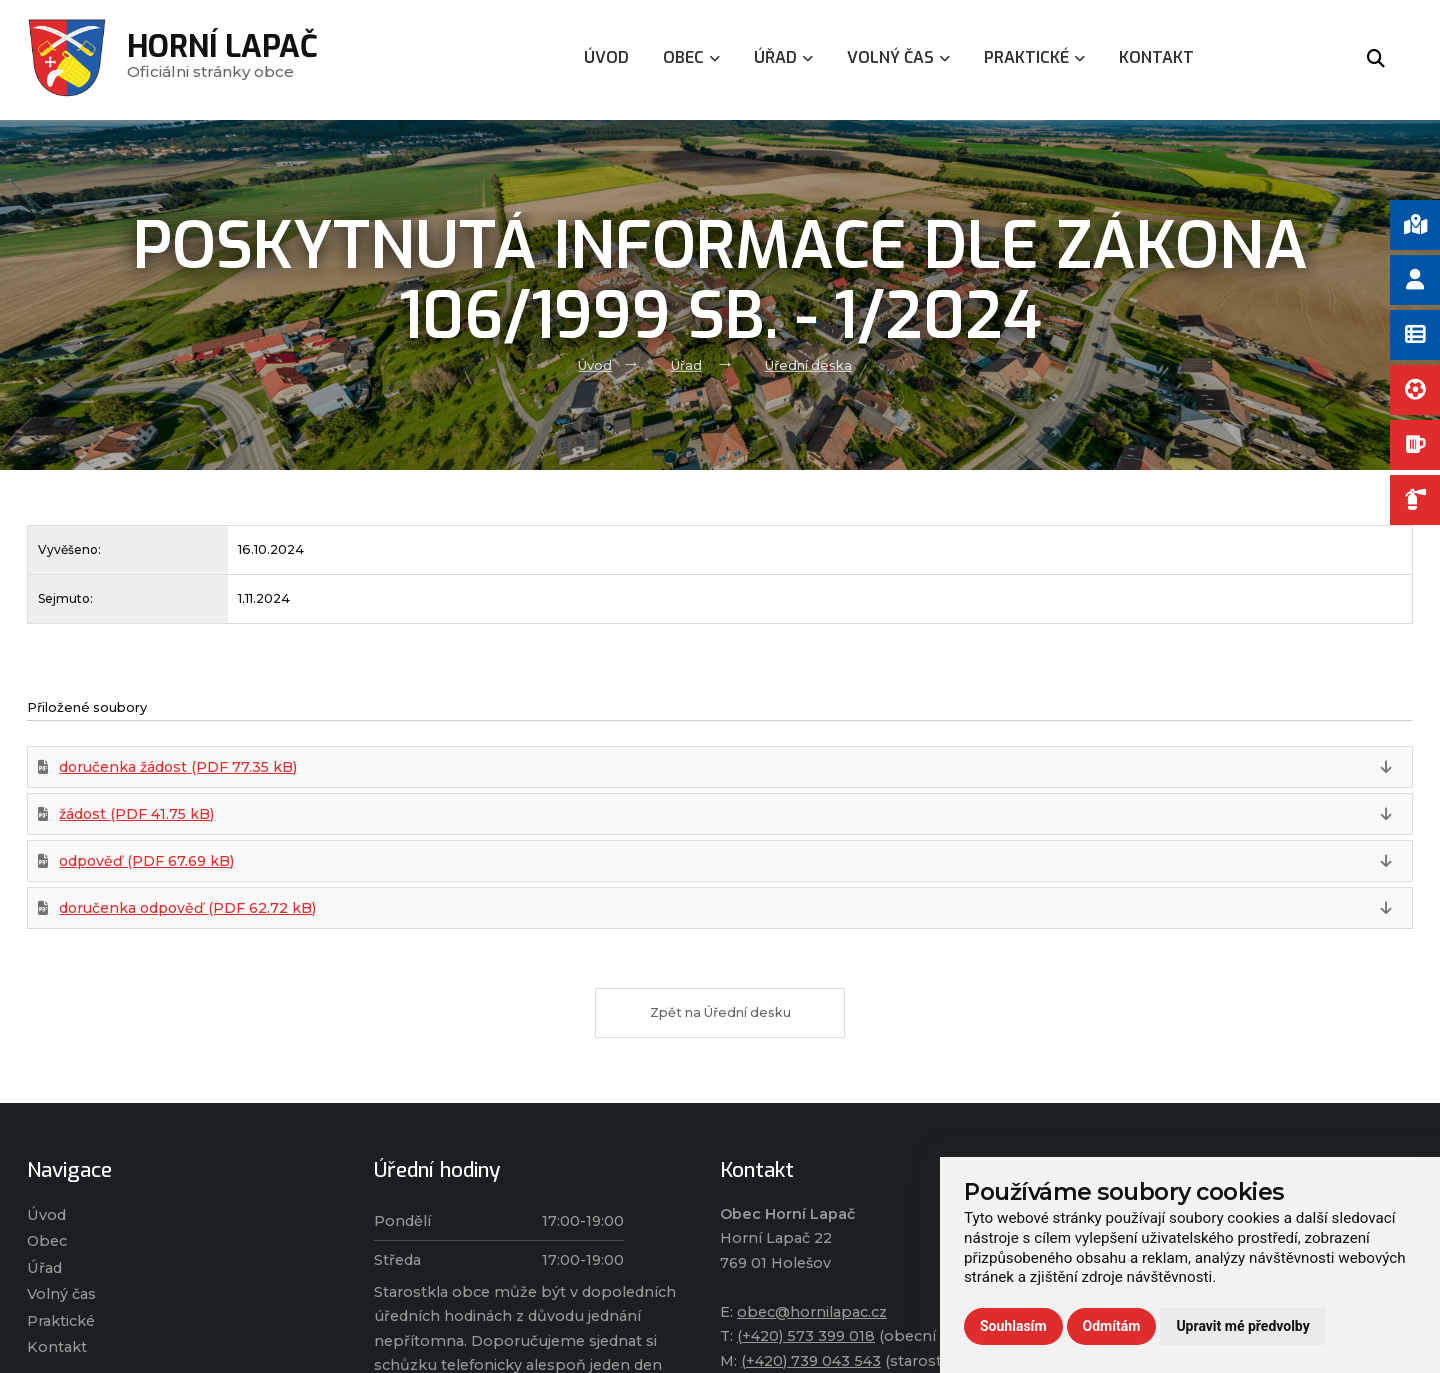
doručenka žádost (178, 767)
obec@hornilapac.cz (812, 1312)
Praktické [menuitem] (1034, 57)
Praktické (61, 1321)
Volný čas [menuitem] (898, 57)
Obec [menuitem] (691, 57)
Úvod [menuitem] (606, 57)
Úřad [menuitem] (783, 57)
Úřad (686, 365)
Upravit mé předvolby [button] (1242, 1326)
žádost (136, 814)
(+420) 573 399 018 (806, 1336)
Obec (47, 1241)
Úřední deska (808, 365)
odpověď (146, 861)
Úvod (595, 365)
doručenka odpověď (187, 908)
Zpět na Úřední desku (720, 1012)
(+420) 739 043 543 (811, 1361)
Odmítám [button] (1112, 1326)
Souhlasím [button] (1013, 1326)
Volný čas (61, 1294)
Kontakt (57, 1347)
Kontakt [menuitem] (1156, 57)
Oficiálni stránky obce (222, 59)
